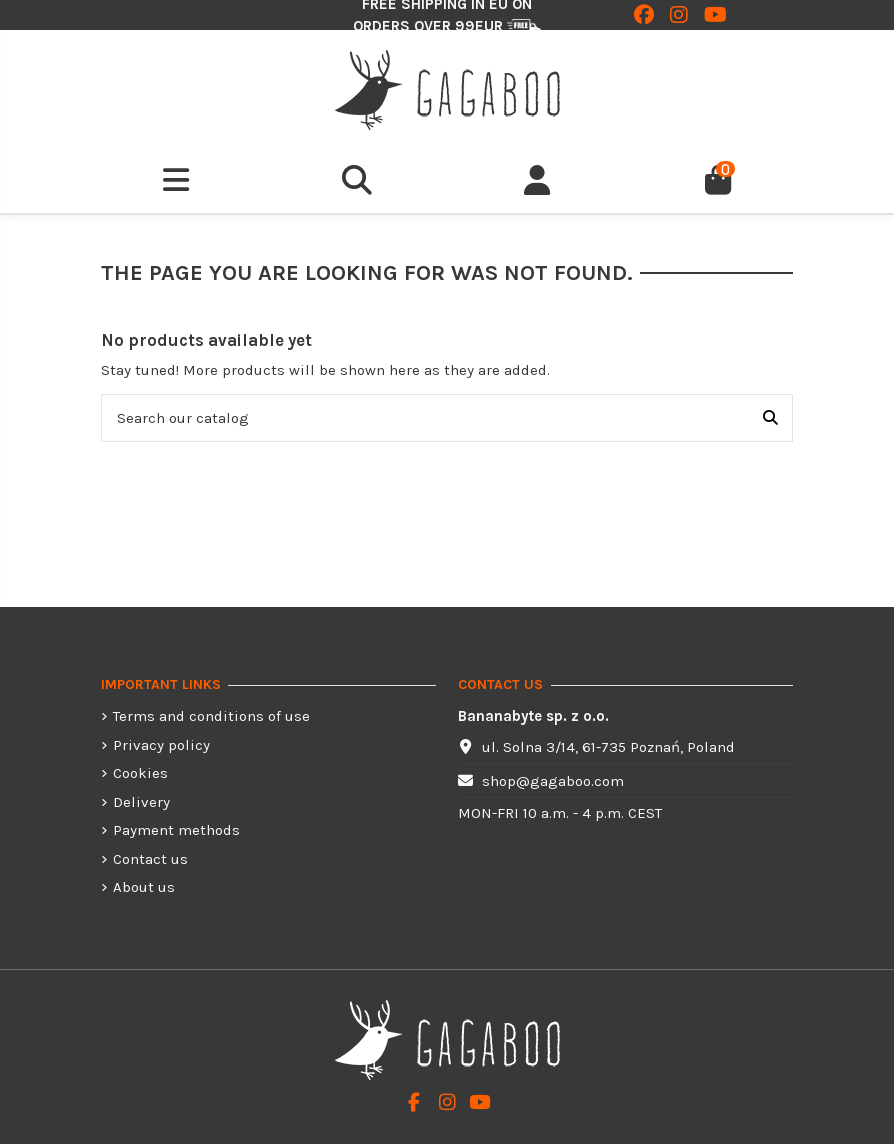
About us (144, 887)
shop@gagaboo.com (553, 781)
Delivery (141, 802)
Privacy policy (161, 745)
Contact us (150, 859)
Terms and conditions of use (211, 716)
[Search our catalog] (770, 418)
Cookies (140, 773)
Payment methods (176, 830)
